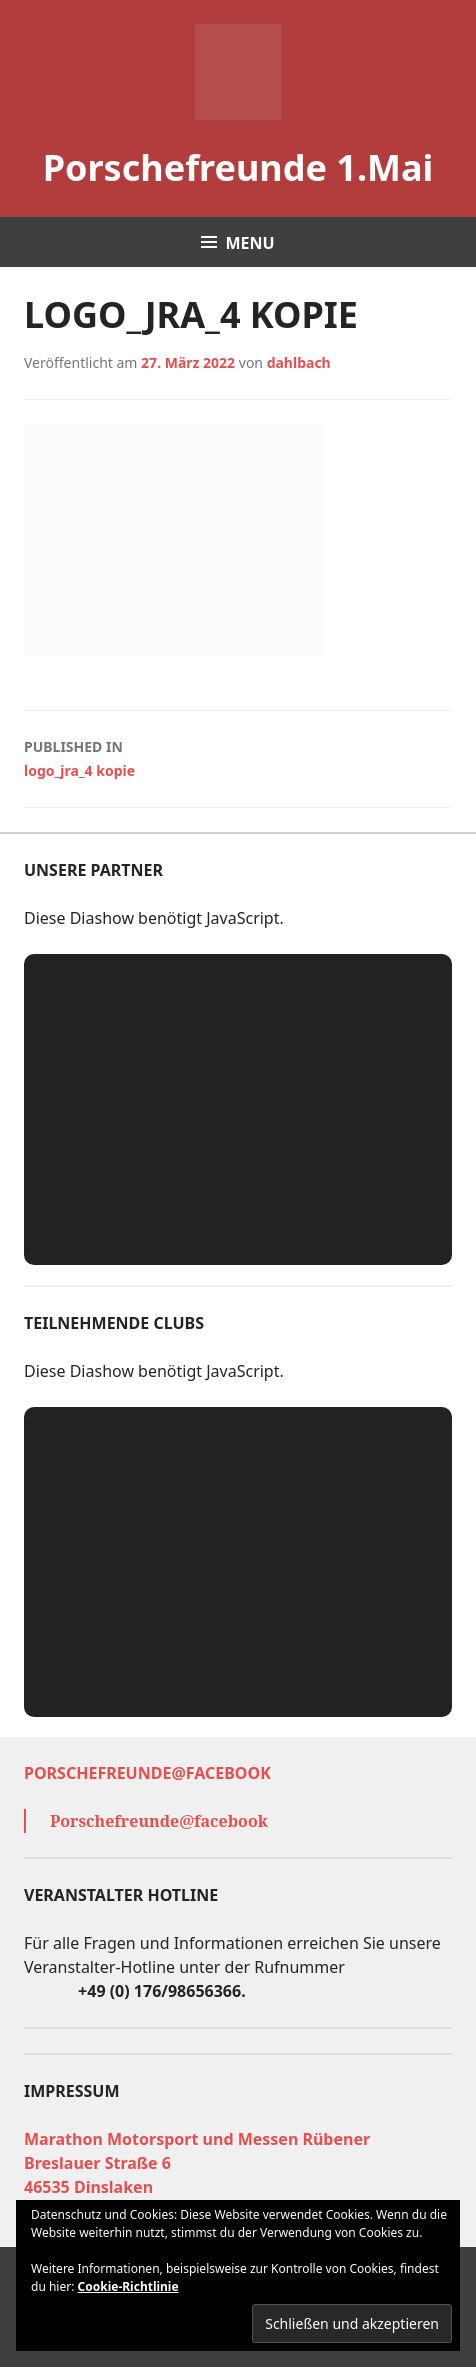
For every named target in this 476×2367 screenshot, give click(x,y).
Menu (249, 243)
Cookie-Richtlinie (128, 2286)
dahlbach (299, 362)
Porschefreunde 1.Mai (238, 167)
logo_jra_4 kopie (238, 757)
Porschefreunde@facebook (147, 1773)
